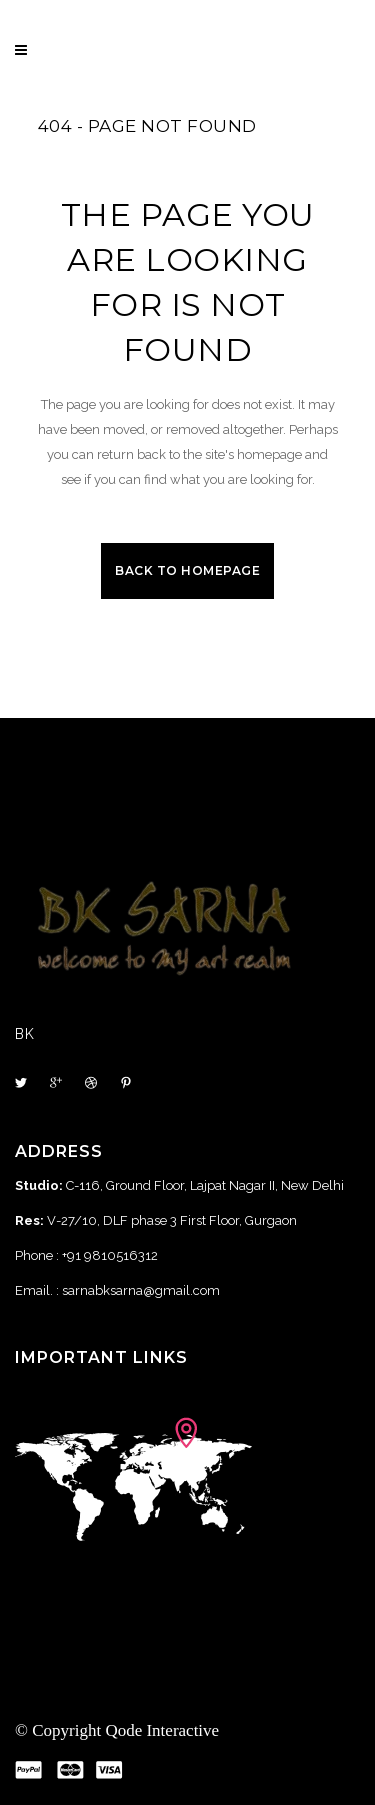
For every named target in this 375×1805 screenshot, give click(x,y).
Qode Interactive (162, 1730)
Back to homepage (187, 570)
